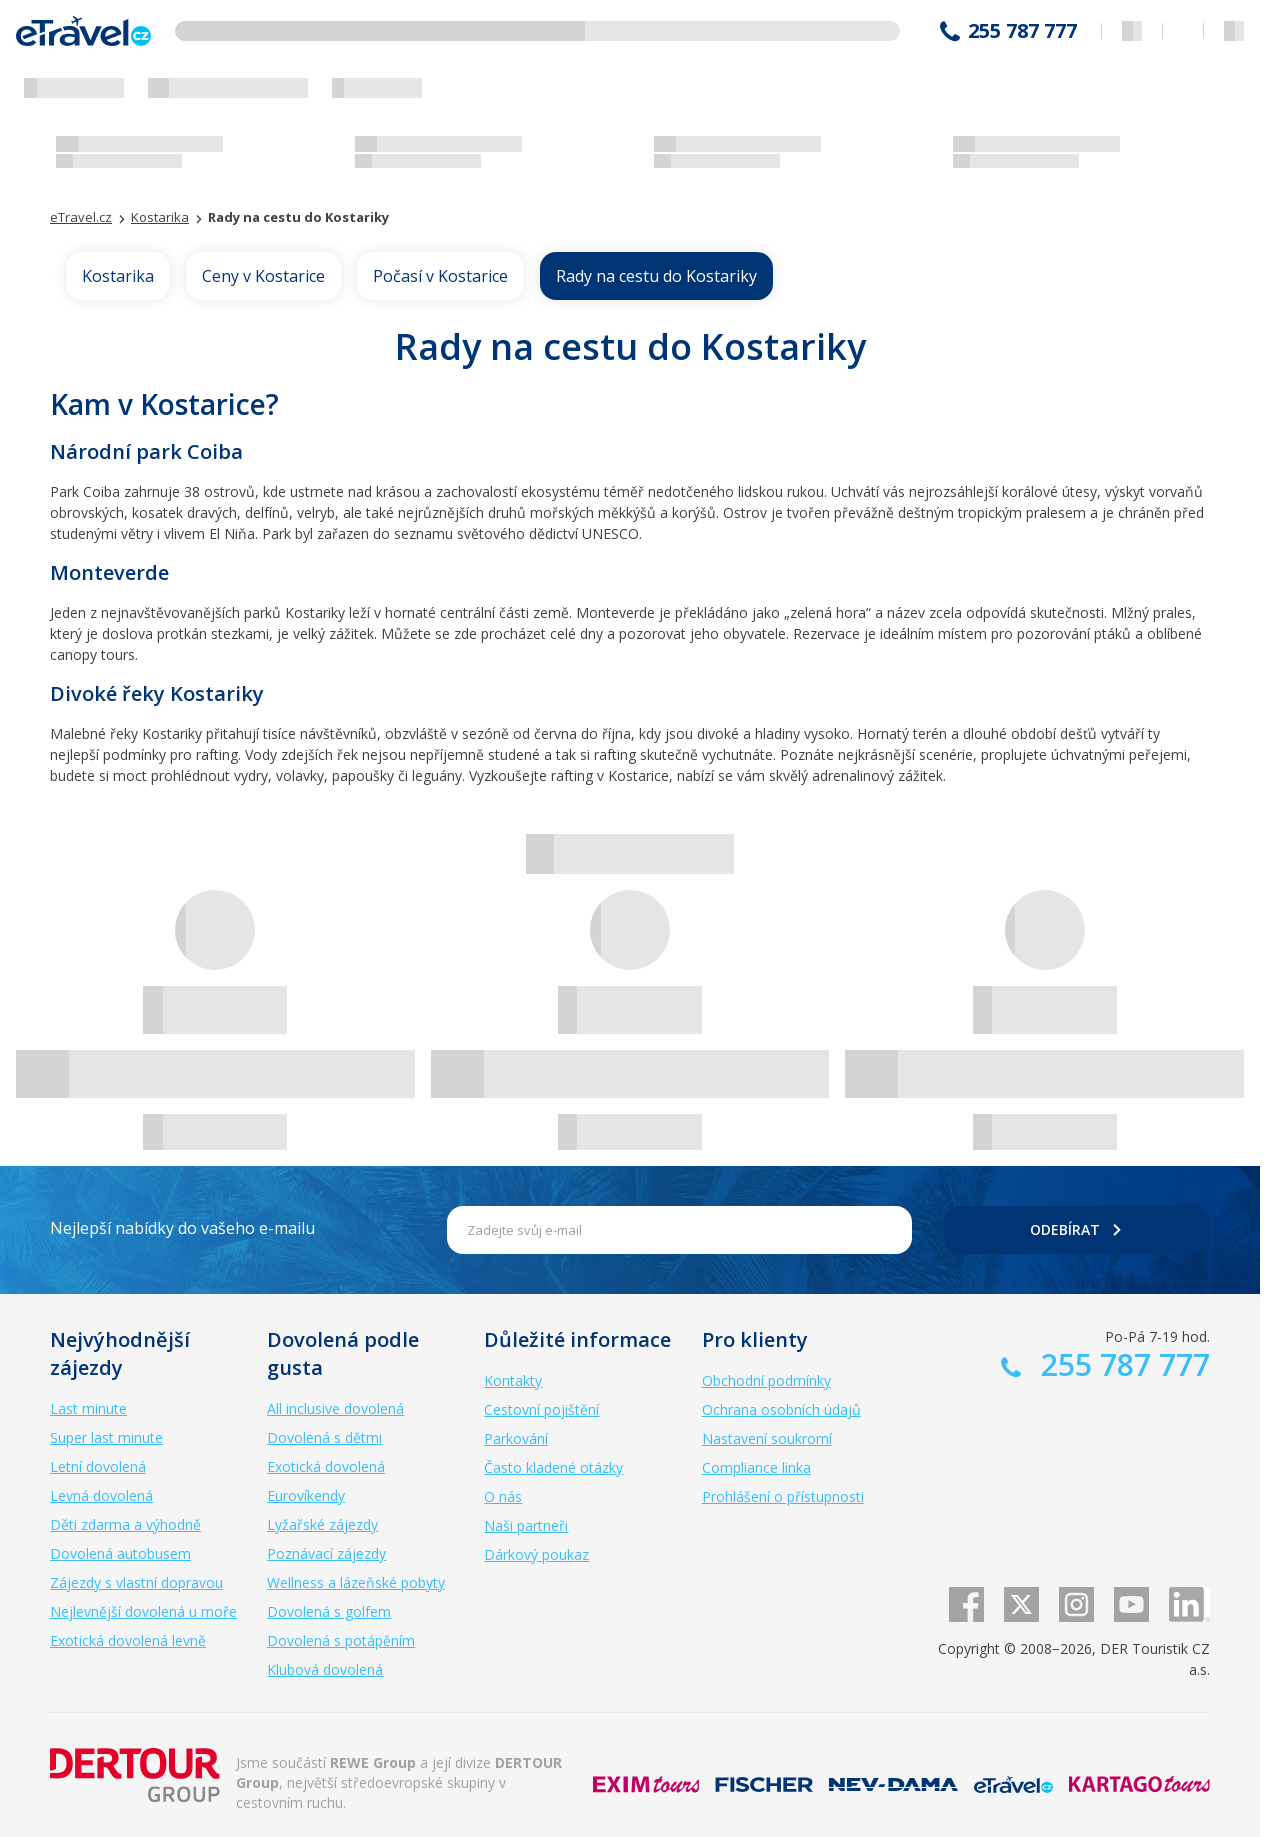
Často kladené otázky (553, 1467)
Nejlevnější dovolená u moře (143, 1611)
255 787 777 (1022, 31)
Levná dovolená (101, 1495)
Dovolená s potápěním (341, 1640)
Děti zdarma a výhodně (125, 1524)
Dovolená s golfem (329, 1611)
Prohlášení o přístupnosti (783, 1496)
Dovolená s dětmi (324, 1437)
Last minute (88, 1408)
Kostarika (118, 276)
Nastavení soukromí (767, 1438)
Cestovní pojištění (541, 1409)
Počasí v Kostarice (440, 276)
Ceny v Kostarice (263, 276)
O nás (503, 1496)
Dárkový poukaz (536, 1554)
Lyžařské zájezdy (322, 1524)
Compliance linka (756, 1467)
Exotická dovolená (326, 1466)
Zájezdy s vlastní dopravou (136, 1582)
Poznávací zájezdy (326, 1553)
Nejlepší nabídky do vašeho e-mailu (182, 1228)
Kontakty (513, 1380)
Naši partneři (526, 1525)
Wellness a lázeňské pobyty (356, 1582)
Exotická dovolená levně (128, 1640)
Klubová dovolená (325, 1669)
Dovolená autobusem (120, 1553)
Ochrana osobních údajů (781, 1409)
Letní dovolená (98, 1466)
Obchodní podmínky (766, 1380)
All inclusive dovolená (335, 1408)
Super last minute (106, 1437)
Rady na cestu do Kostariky (656, 276)
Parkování (516, 1438)
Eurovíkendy (306, 1495)
